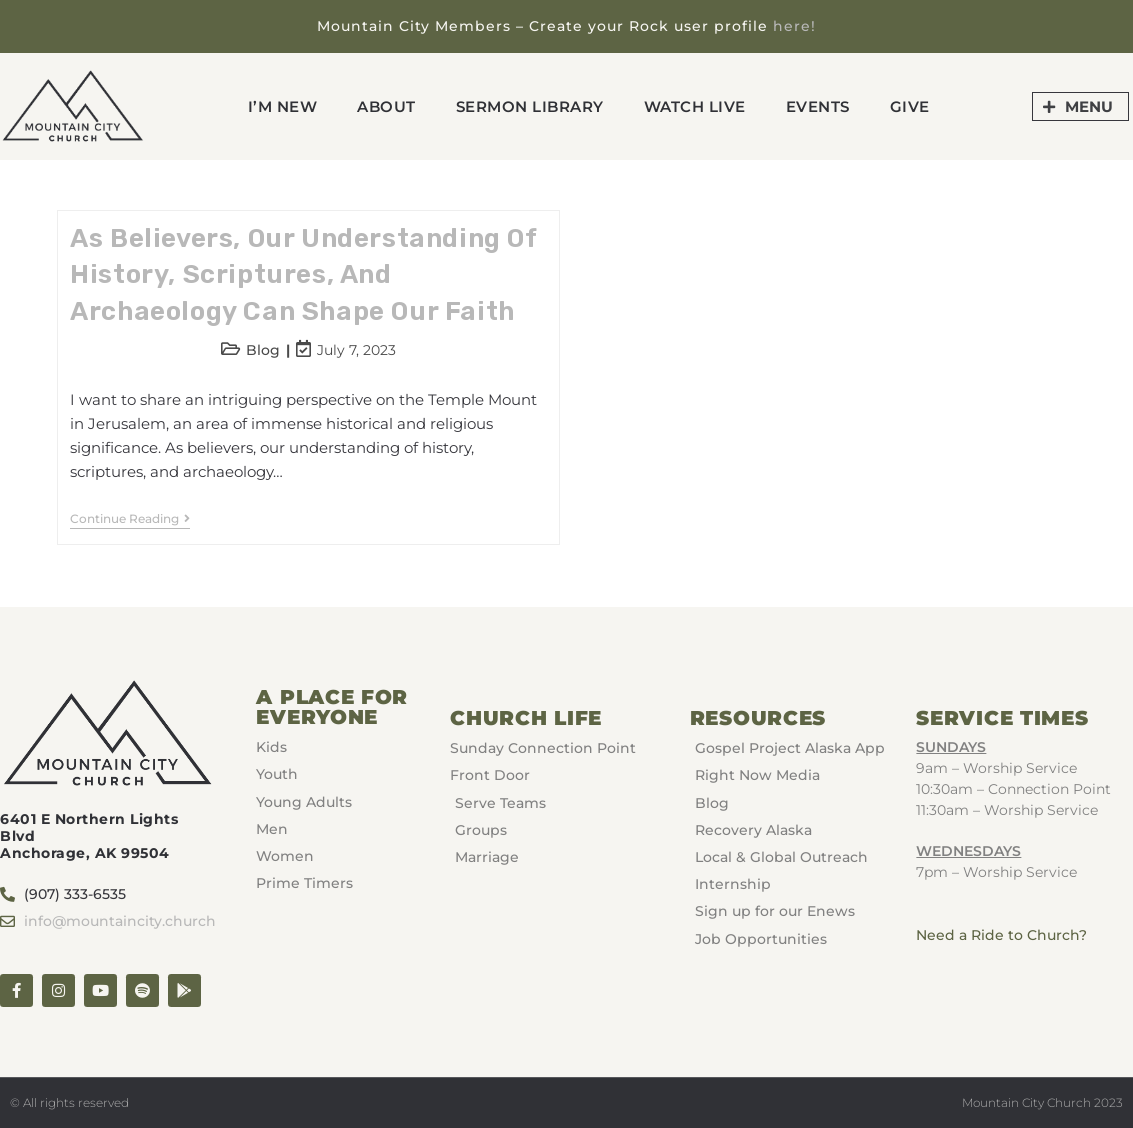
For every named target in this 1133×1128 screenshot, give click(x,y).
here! (794, 26)
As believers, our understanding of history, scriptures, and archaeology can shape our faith (303, 275)
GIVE (910, 106)
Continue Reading (130, 519)
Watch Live (695, 106)
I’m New (283, 106)
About (386, 106)
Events (818, 106)
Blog (263, 350)
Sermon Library (530, 106)
